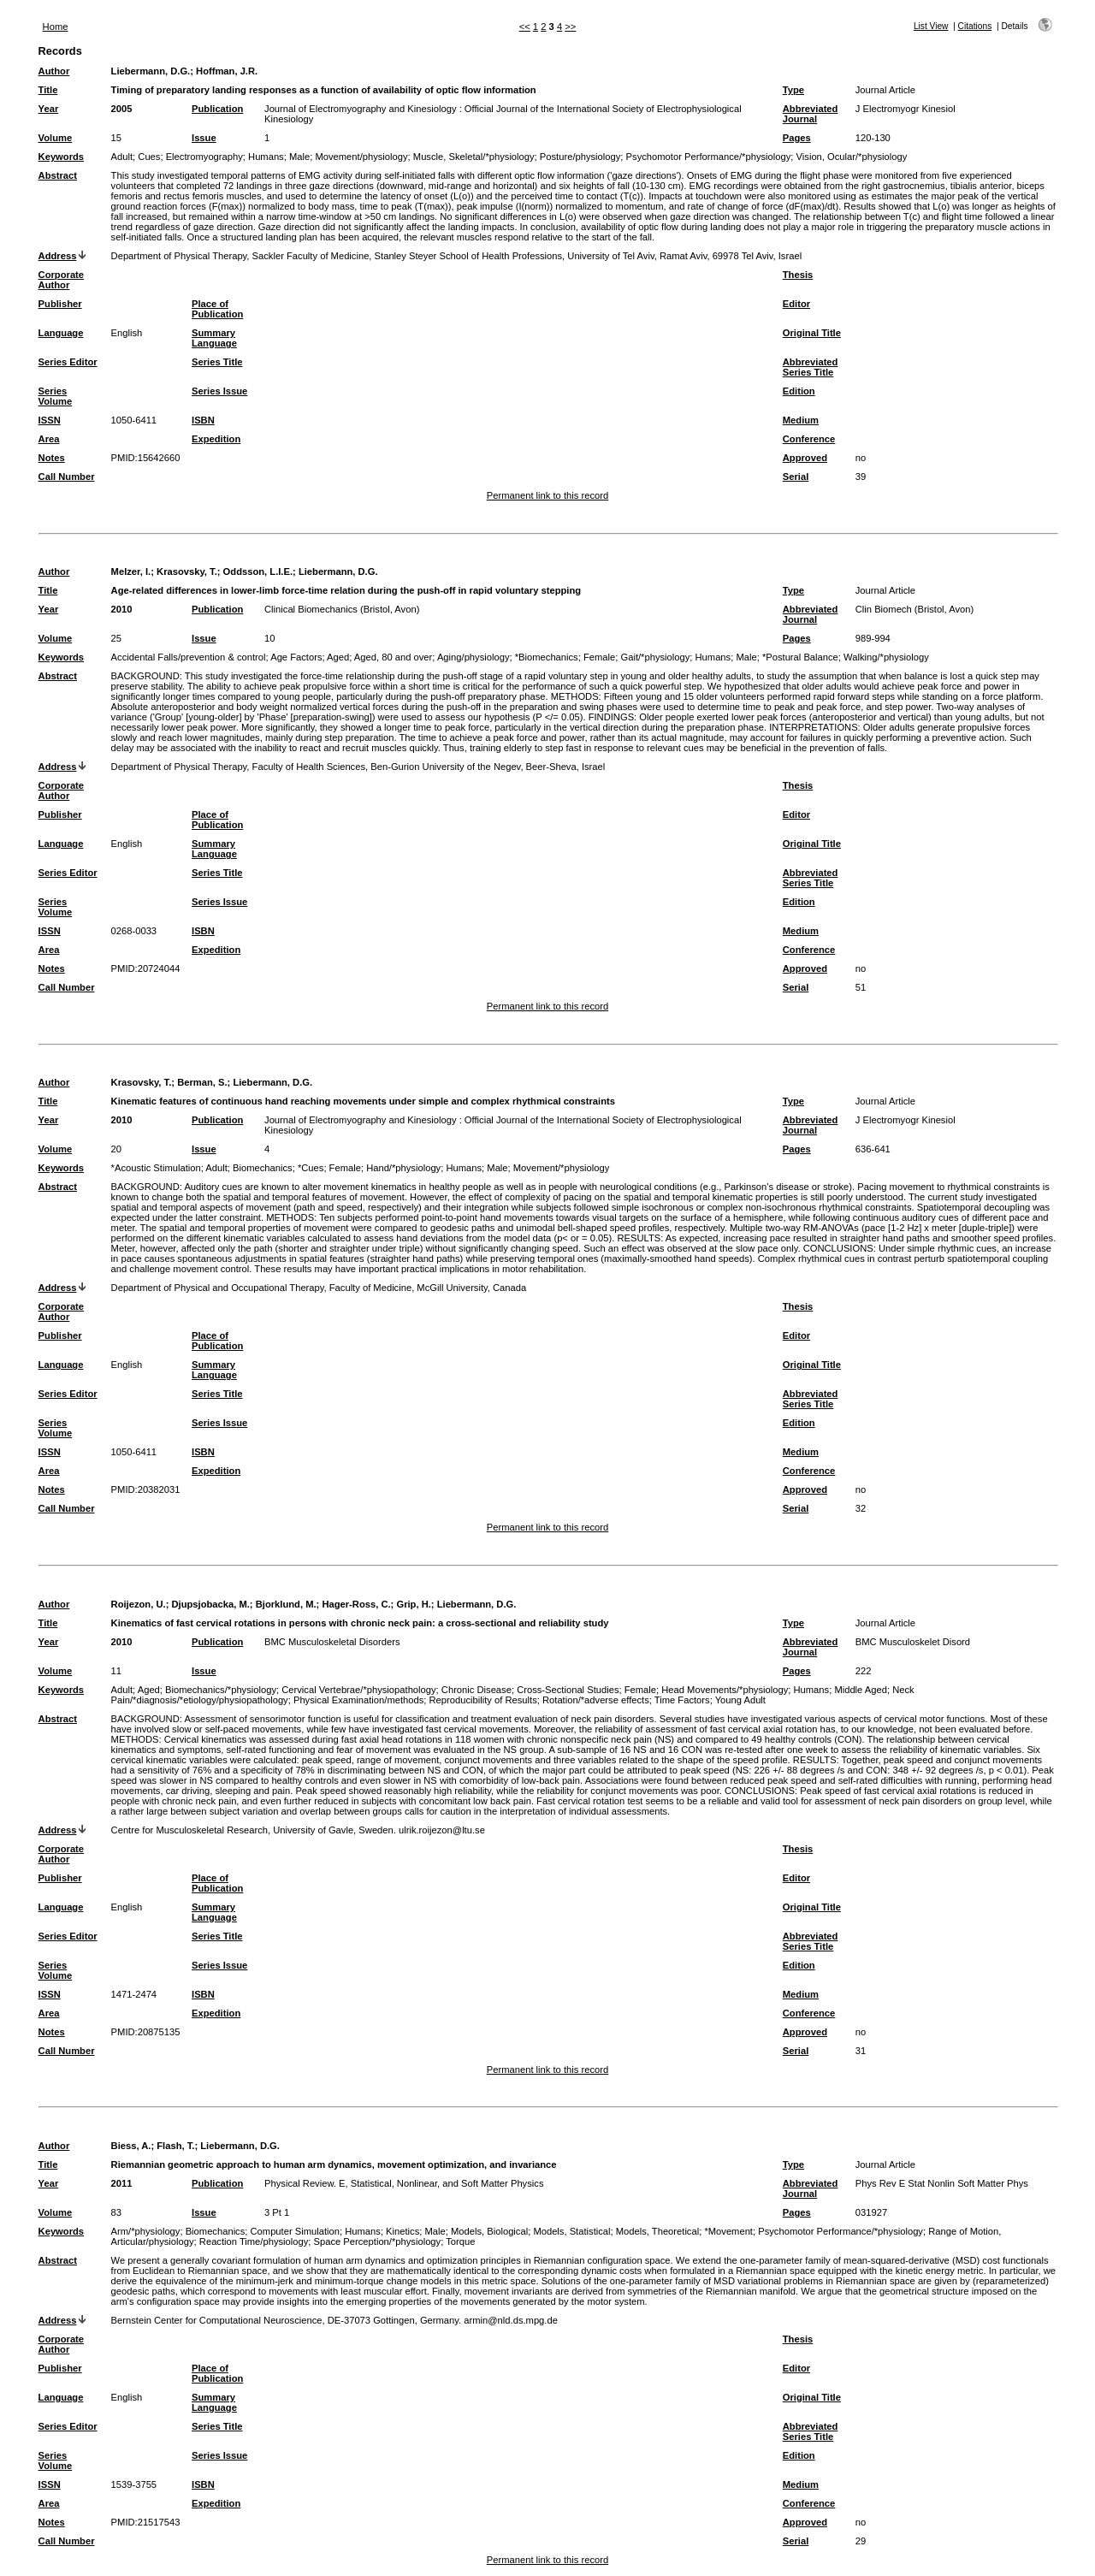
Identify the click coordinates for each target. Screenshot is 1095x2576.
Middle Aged (860, 1690)
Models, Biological (489, 2231)
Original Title (812, 333)
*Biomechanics (546, 657)
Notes (51, 458)
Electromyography (204, 156)
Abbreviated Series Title (810, 367)
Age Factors (296, 657)
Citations (975, 26)
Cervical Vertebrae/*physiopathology (358, 1690)
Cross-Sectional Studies (568, 1690)
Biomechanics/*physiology (220, 1690)
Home (55, 26)
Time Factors (682, 1700)
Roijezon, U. (138, 1604)
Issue (204, 138)
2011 (122, 2183)
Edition (799, 391)
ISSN (49, 420)
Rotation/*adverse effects (595, 1700)
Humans (266, 156)
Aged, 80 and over (393, 657)
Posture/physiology (580, 156)
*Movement (728, 2231)
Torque (460, 2241)
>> (570, 26)
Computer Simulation (295, 2231)
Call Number (66, 476)
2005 (122, 109)
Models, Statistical (571, 2231)
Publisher (60, 304)
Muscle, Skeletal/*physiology (474, 156)
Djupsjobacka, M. (210, 1604)
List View (931, 26)
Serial (795, 476)
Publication (217, 109)
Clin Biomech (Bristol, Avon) (914, 609)
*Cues (310, 1168)
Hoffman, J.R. (226, 71)
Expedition (216, 439)
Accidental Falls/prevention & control (188, 657)
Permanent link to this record (547, 495)
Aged (338, 657)
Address (57, 256)
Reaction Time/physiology (253, 2241)
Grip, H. (413, 1604)
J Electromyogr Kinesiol (905, 109)
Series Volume (55, 396)
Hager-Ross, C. (356, 1604)
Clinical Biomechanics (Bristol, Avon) (341, 609)
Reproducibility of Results (483, 1700)
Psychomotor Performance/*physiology (708, 156)
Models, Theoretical (657, 2231)
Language (61, 333)
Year (48, 109)
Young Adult (740, 1700)
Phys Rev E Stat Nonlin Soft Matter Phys (941, 2183)
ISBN (203, 420)
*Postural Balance (800, 657)
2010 (122, 609)
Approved (805, 458)
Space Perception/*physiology (377, 2241)
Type (793, 90)
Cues (149, 156)
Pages (797, 138)
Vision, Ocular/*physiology (852, 156)
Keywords (61, 156)
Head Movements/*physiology (724, 1690)
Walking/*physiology (886, 657)
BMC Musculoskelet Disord (912, 1642)
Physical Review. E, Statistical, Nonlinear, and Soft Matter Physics (403, 2183)
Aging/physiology (473, 657)
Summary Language (214, 338)
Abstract (57, 175)
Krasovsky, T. (187, 571)
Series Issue (219, 391)
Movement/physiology (361, 156)
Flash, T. (175, 2146)
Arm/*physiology (146, 2231)
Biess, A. (131, 2146)
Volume (55, 138)
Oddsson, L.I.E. (258, 571)
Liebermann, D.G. (151, 71)
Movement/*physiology (561, 1168)
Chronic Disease (476, 1690)
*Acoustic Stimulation (156, 1168)
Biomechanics (263, 1168)
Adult (122, 156)
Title (48, 90)
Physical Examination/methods (358, 1700)
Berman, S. (202, 1082)
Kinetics (402, 2231)
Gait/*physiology (655, 657)
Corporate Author (61, 279)
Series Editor (68, 362)
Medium (801, 420)
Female (599, 657)
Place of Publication (217, 309)
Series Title (217, 362)
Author (54, 71)
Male (299, 156)
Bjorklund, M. (286, 1604)
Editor (796, 304)
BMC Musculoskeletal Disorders (332, 1642)
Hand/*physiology (403, 1168)
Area (49, 439)
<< (524, 26)
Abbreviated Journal (810, 114)
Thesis (798, 274)
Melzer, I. (131, 571)
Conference (809, 439)
